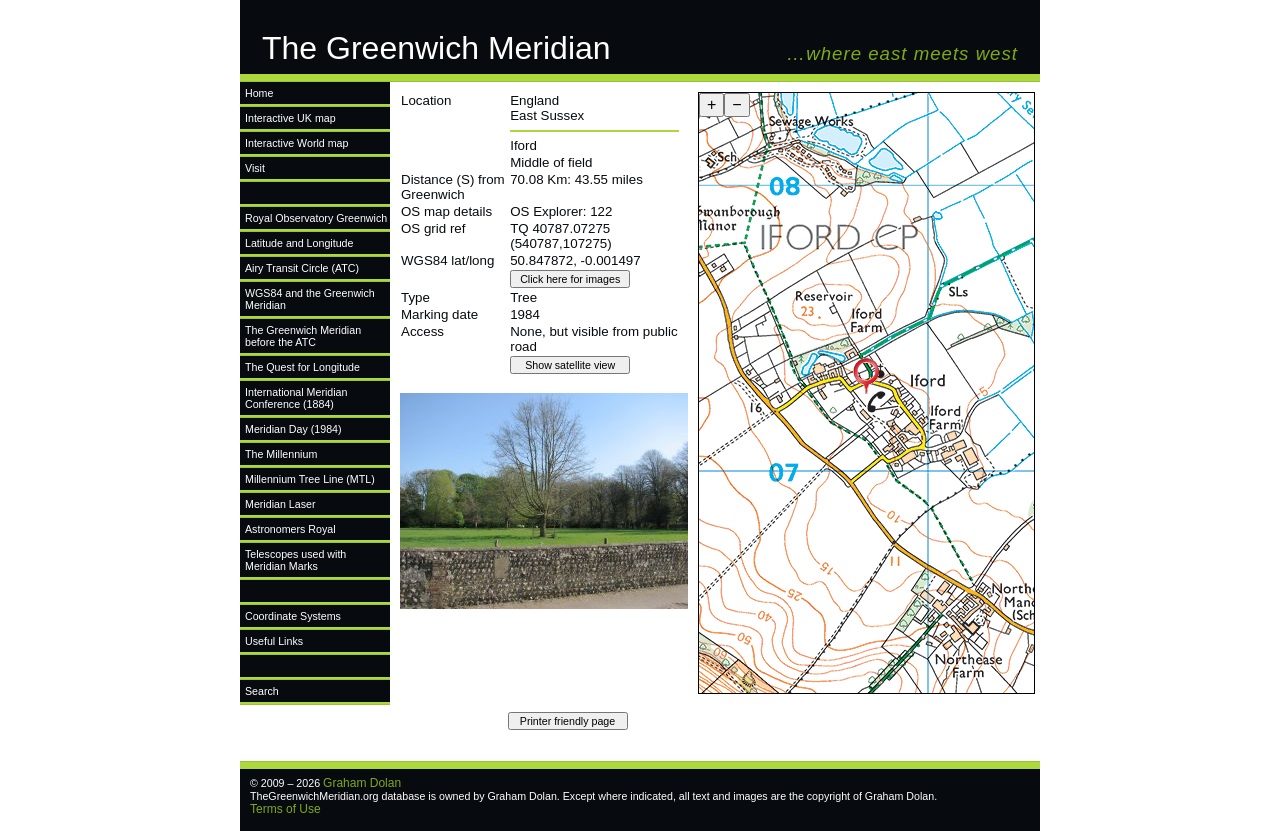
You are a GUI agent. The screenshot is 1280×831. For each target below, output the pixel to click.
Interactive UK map (290, 118)
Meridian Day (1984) (293, 429)
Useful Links (274, 641)
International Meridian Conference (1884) (296, 398)
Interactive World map (296, 143)
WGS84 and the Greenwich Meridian (310, 299)
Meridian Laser (280, 504)
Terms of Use (285, 809)
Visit (255, 168)
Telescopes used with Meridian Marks (295, 560)
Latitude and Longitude (299, 243)
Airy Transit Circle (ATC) (302, 268)
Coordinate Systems (293, 616)
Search (262, 691)
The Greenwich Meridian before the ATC (303, 336)
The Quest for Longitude (302, 367)
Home (259, 93)
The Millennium (281, 454)
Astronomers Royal (290, 529)
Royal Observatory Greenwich (316, 218)
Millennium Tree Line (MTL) (310, 479)
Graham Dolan (362, 783)
